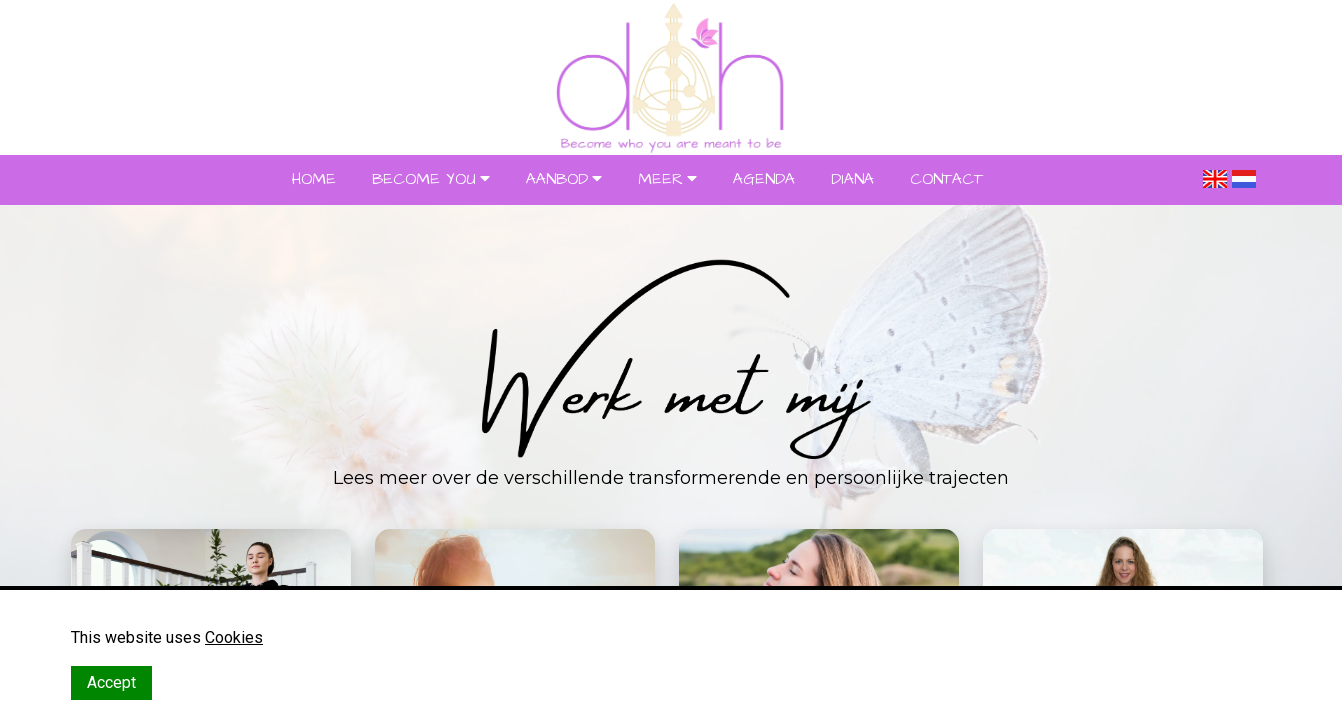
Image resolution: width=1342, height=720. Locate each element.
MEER (660, 179)
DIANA (852, 179)
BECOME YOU (424, 179)
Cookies (234, 637)
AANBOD (557, 179)
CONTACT (946, 179)
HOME (314, 179)
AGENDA (764, 179)
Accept (111, 682)
